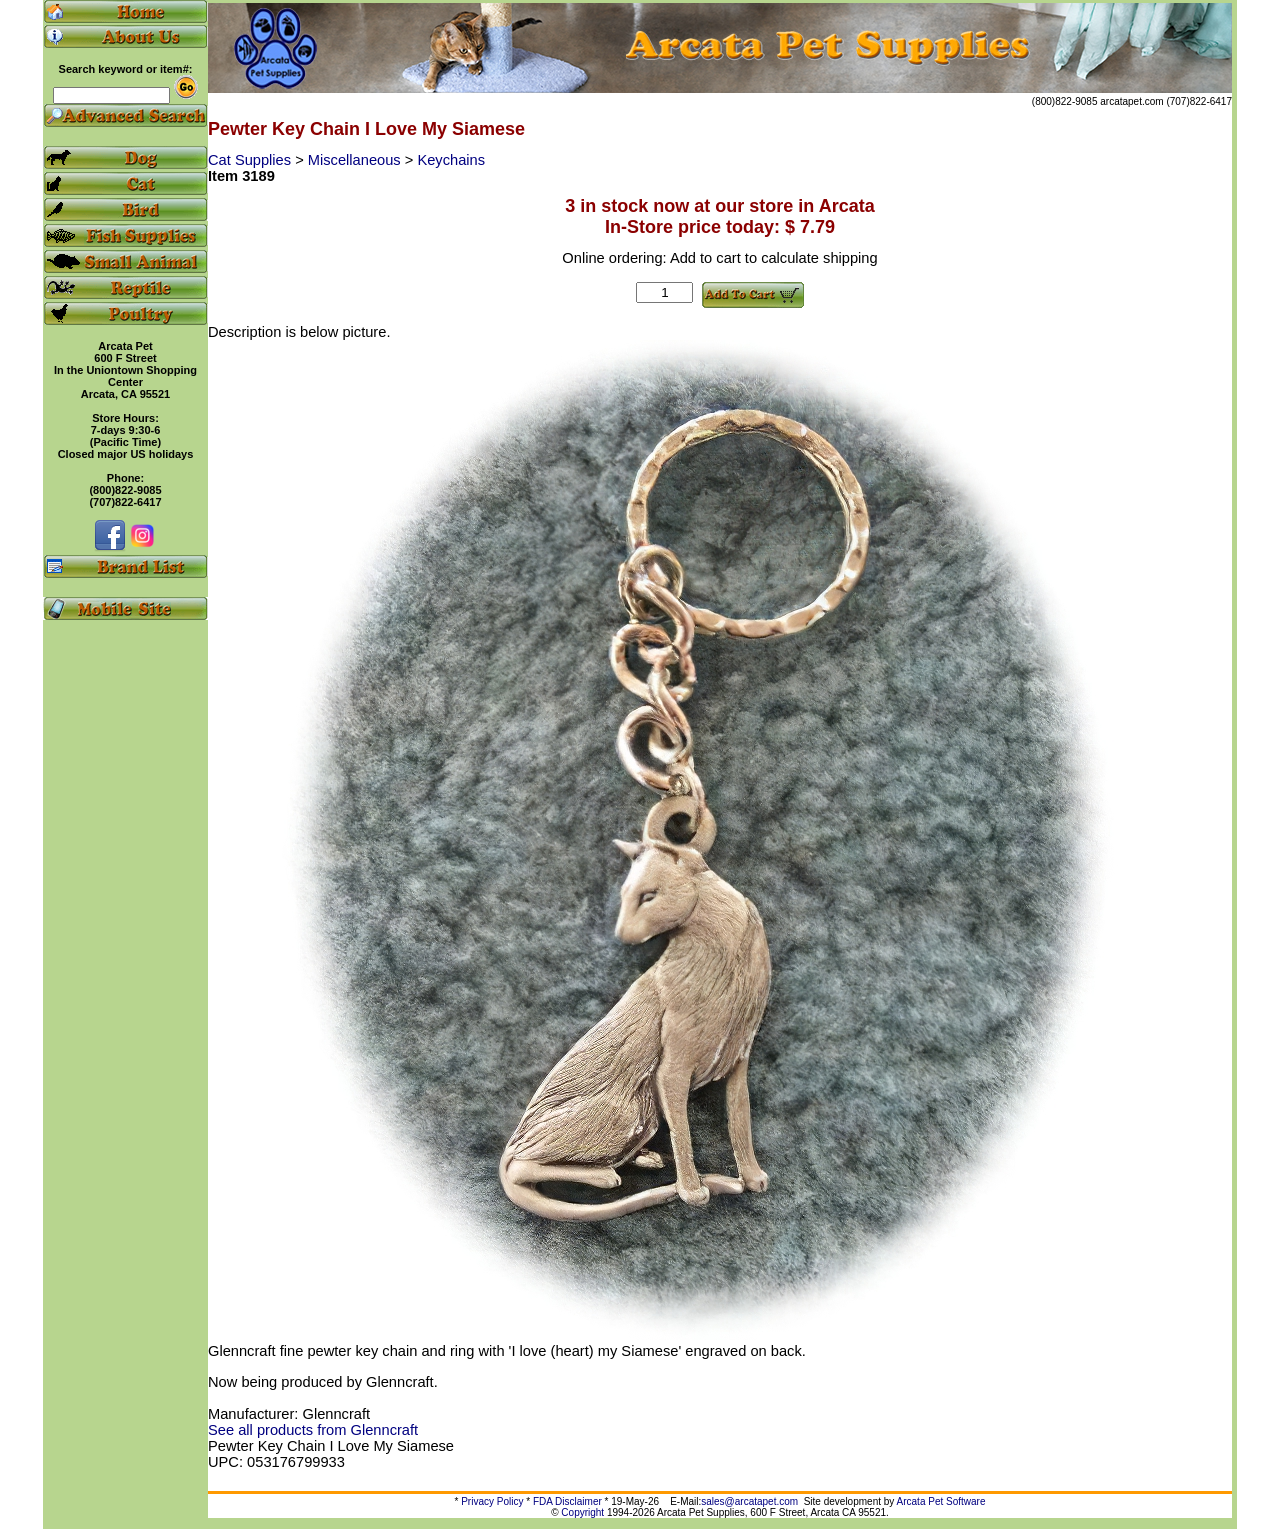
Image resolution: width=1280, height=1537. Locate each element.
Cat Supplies (251, 160)
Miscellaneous (356, 160)
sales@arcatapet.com (749, 1501)
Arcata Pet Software (941, 1501)
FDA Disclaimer (567, 1501)
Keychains (451, 160)
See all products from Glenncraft (313, 1430)
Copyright (582, 1512)
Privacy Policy (492, 1501)
